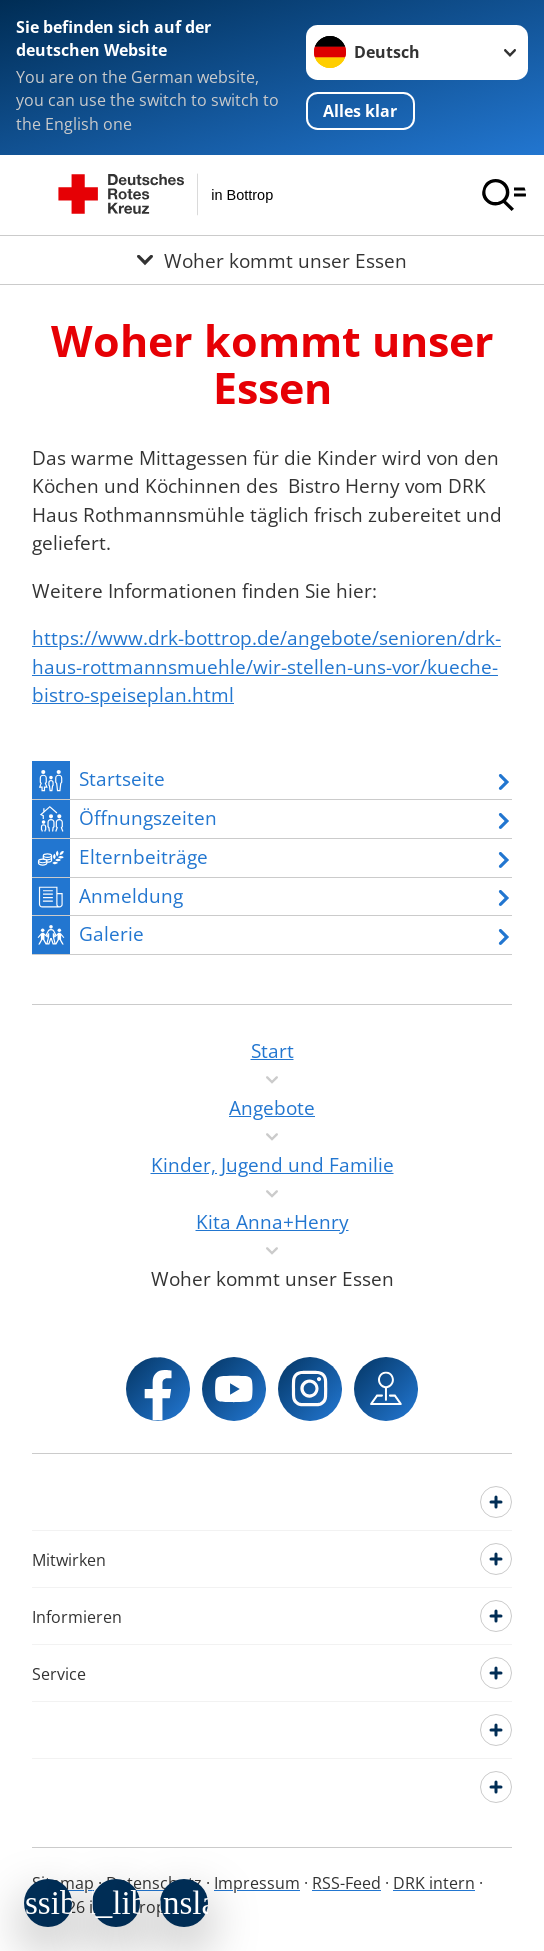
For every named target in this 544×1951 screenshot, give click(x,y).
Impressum (257, 1883)
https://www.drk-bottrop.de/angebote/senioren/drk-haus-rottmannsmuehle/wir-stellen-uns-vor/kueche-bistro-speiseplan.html (266, 666)
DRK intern (434, 1883)
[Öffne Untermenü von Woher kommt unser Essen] (272, 260)
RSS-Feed (346, 1883)
